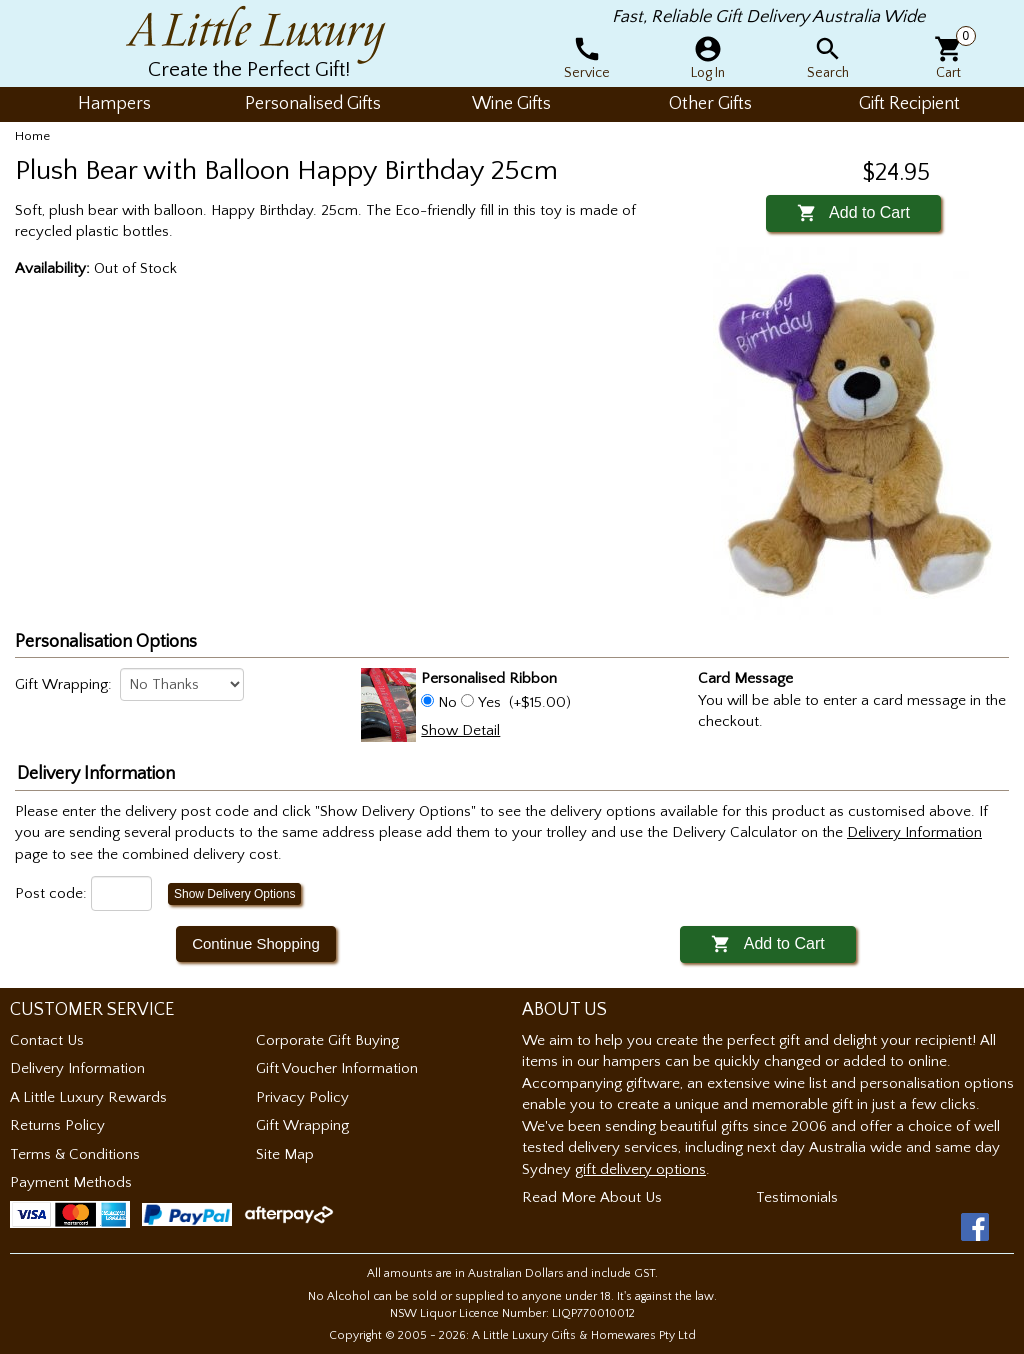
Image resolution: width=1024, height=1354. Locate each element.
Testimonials (797, 1197)
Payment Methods (71, 1182)
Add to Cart (853, 212)
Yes (489, 702)
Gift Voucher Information (337, 1068)
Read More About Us (592, 1197)
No (447, 702)
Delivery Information (77, 1068)
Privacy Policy (302, 1097)
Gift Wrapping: (63, 684)
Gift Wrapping (302, 1125)
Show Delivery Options (234, 894)
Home (32, 136)
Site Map (285, 1154)
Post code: (51, 893)
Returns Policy (57, 1125)
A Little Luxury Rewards (88, 1097)
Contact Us (47, 1040)
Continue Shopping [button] (256, 943)
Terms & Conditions (75, 1154)
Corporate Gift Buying (327, 1040)
